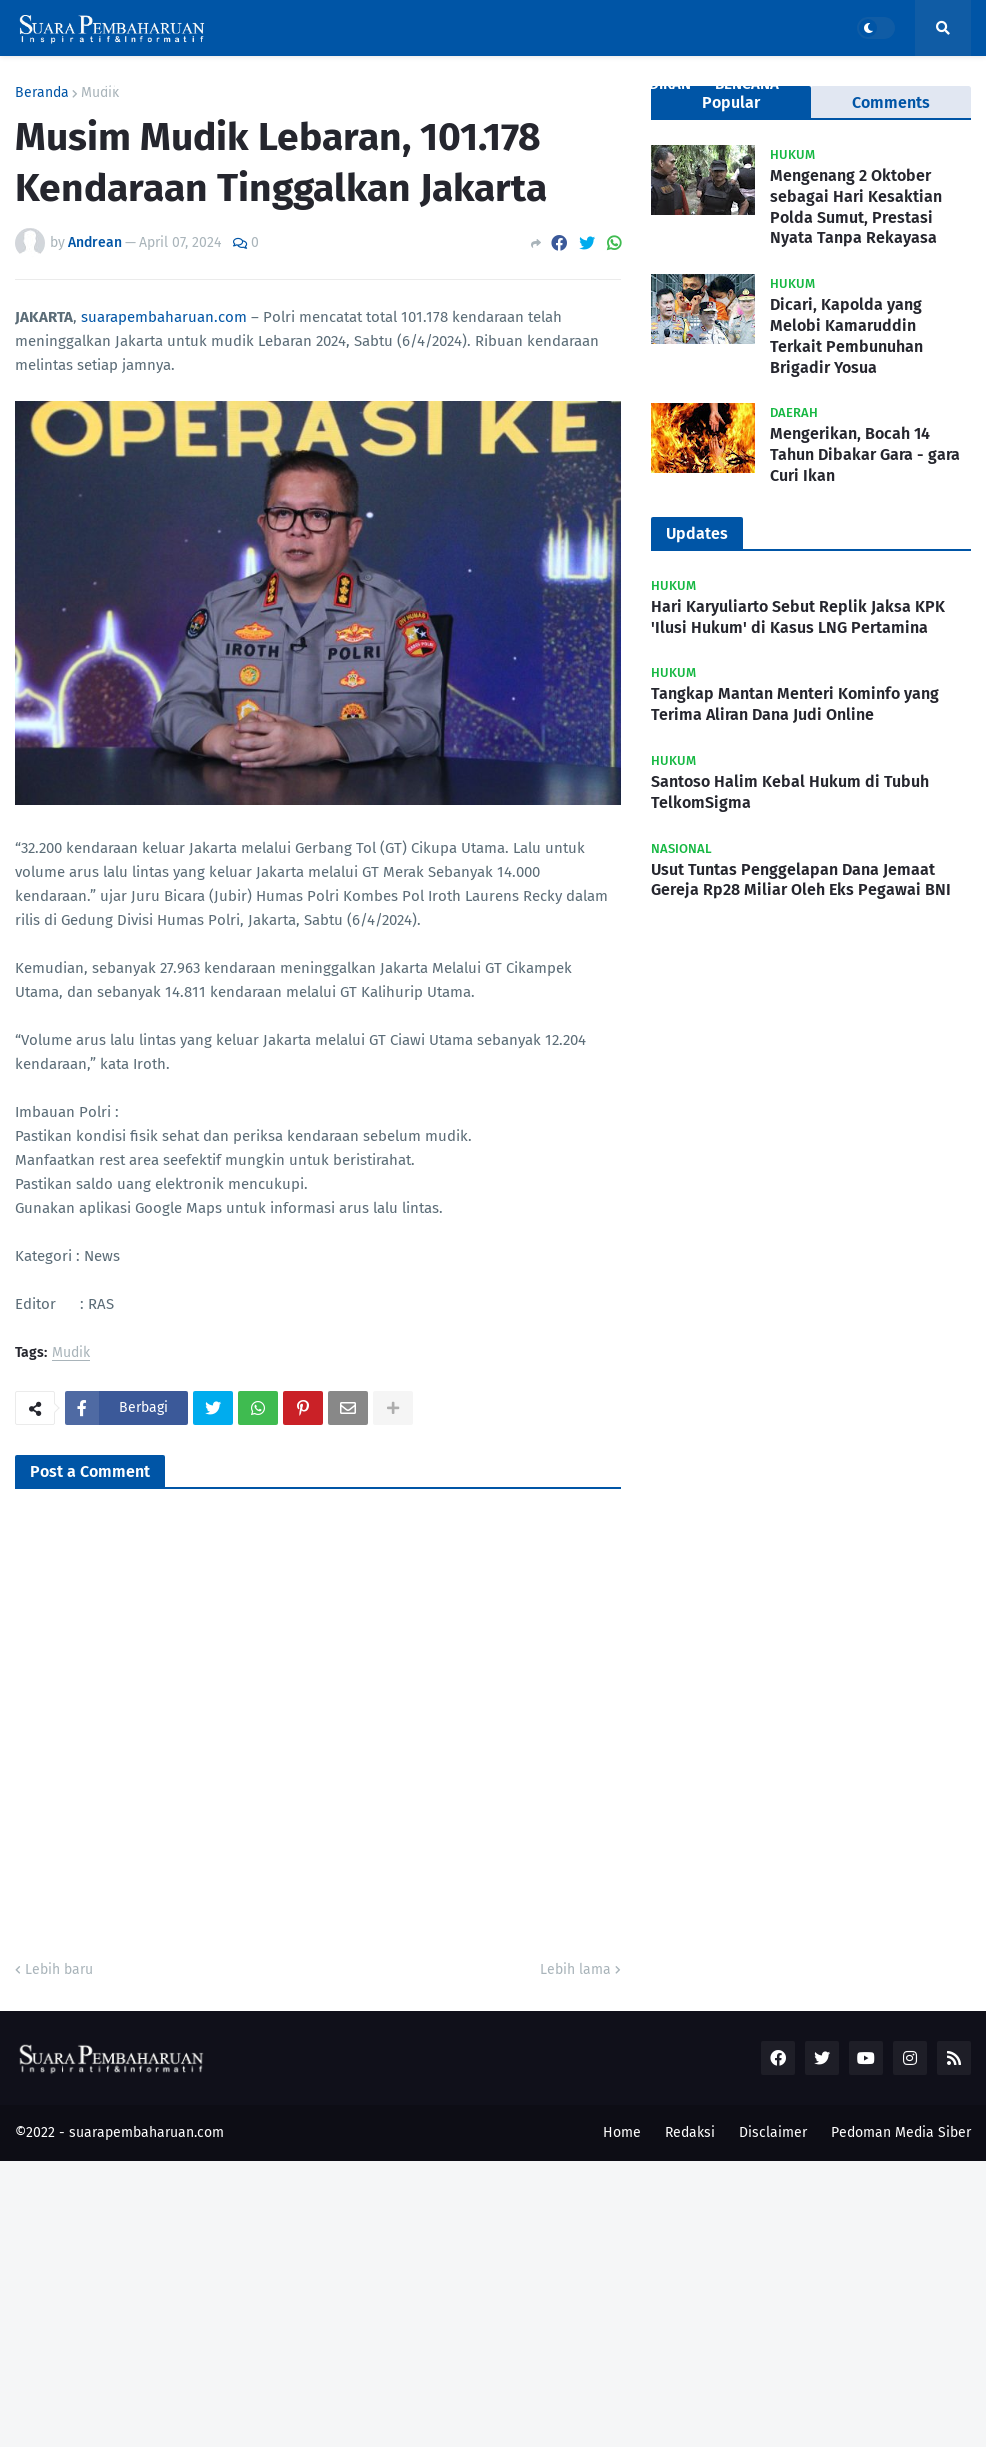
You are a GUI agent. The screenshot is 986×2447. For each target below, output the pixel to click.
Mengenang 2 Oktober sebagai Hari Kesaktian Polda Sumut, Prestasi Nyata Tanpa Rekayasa (856, 206)
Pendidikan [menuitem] (649, 84)
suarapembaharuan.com (164, 317)
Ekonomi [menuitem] (476, 84)
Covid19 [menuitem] (119, 84)
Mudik (71, 1353)
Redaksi (690, 2132)
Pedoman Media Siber (901, 2132)
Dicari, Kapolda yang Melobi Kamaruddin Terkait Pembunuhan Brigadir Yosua (846, 335)
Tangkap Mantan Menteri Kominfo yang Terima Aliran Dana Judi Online (795, 704)
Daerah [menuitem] (380, 84)
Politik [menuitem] (558, 84)
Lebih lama (575, 1969)
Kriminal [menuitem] (296, 84)
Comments (891, 102)
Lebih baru (59, 1969)
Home (622, 2132)
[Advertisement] (493, 2301)
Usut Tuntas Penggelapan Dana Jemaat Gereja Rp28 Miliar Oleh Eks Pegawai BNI (801, 880)
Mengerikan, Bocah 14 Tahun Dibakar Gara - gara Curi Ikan (865, 454)
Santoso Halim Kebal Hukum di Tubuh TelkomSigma (790, 792)
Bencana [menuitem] (747, 84)
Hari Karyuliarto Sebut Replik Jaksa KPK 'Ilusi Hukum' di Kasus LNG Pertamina (798, 617)
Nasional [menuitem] (206, 84)
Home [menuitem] (47, 84)
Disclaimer (773, 2132)
